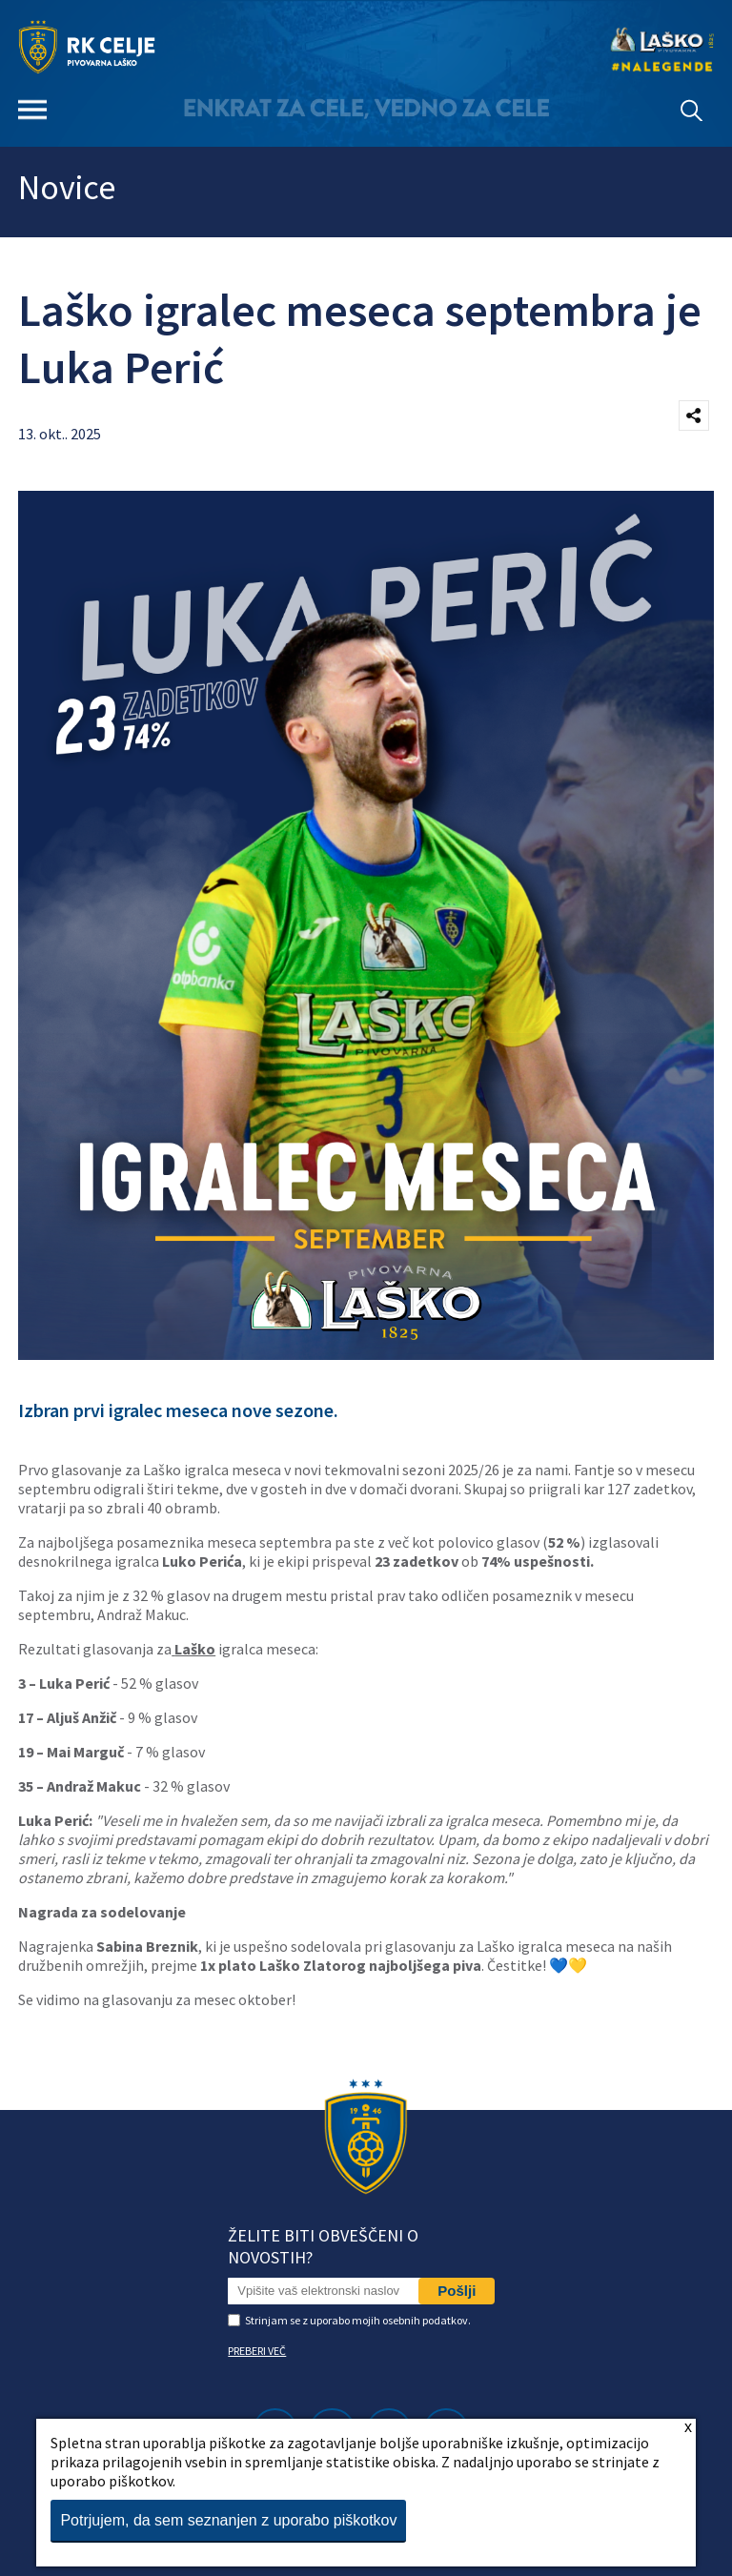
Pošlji (456, 2290)
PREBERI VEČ (257, 2350)
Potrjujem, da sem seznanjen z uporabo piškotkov (228, 2520)
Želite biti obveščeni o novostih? (323, 2246)
